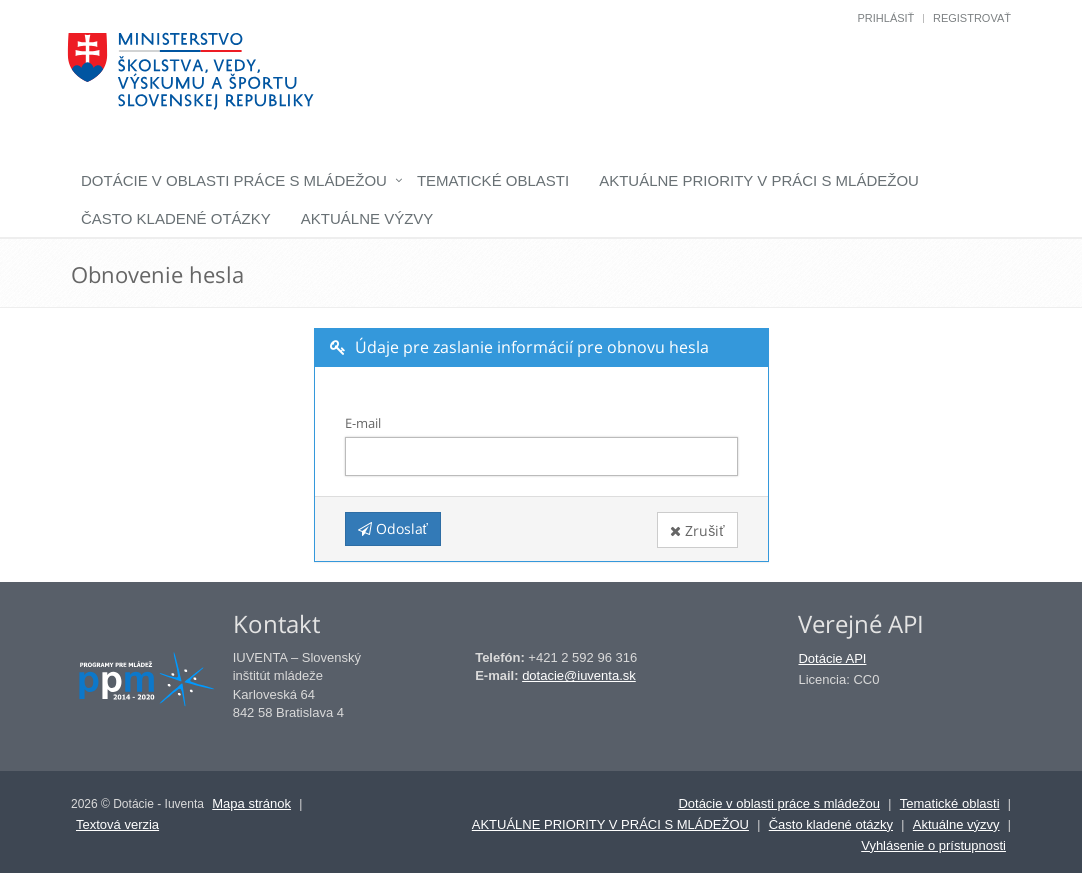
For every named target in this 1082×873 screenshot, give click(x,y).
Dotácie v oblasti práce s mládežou (234, 180)
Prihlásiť (885, 18)
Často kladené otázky (176, 218)
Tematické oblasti (493, 180)
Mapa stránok (251, 803)
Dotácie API (832, 658)
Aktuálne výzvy (367, 218)
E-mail (363, 423)
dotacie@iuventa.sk (579, 675)
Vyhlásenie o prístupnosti (933, 845)
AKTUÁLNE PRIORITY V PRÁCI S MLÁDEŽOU (759, 180)
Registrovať (972, 18)
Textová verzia (117, 824)
